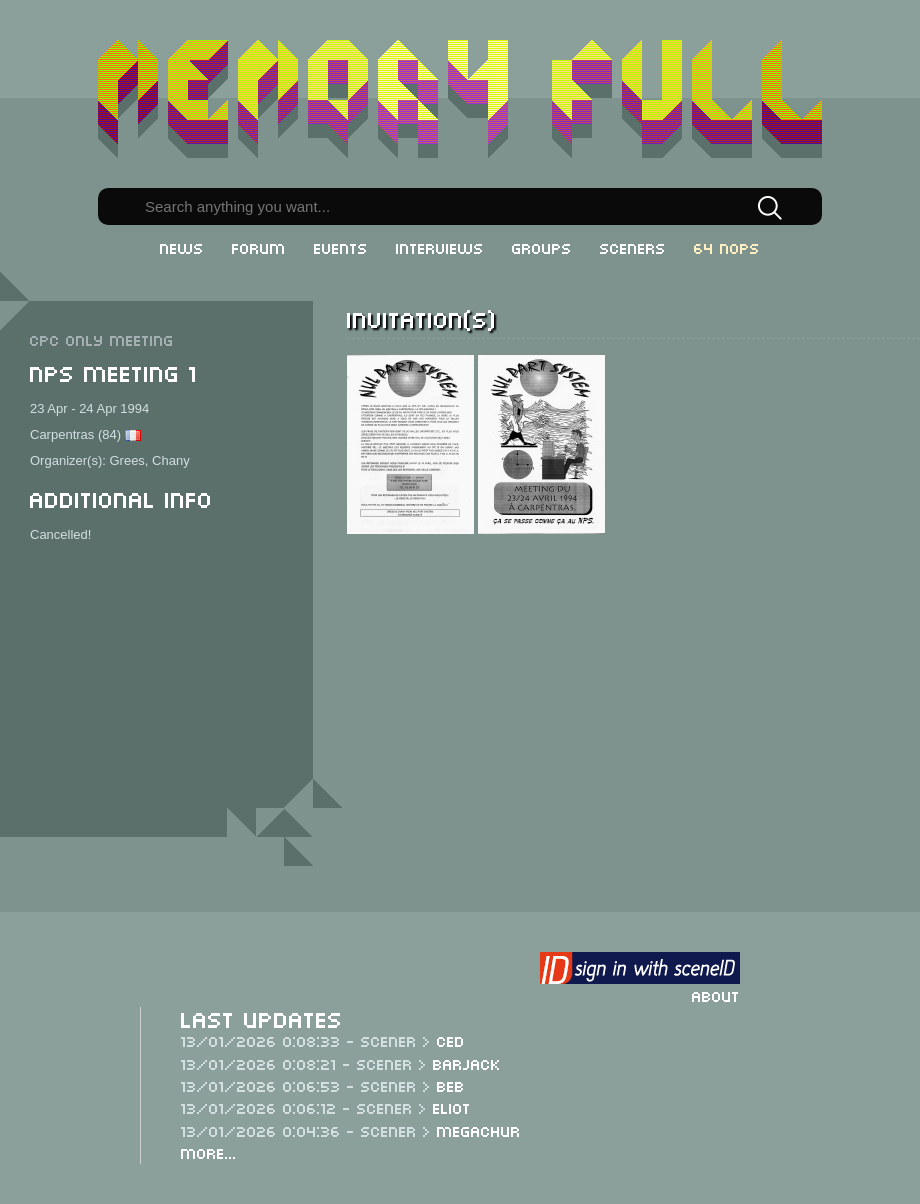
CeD (451, 1040)
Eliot (452, 1107)
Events (341, 247)
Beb (451, 1085)
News (182, 247)
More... (209, 1152)
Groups (542, 247)
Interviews (440, 247)
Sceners (633, 247)
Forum (259, 247)
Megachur (479, 1130)
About (716, 995)
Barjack (467, 1063)
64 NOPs (727, 247)
